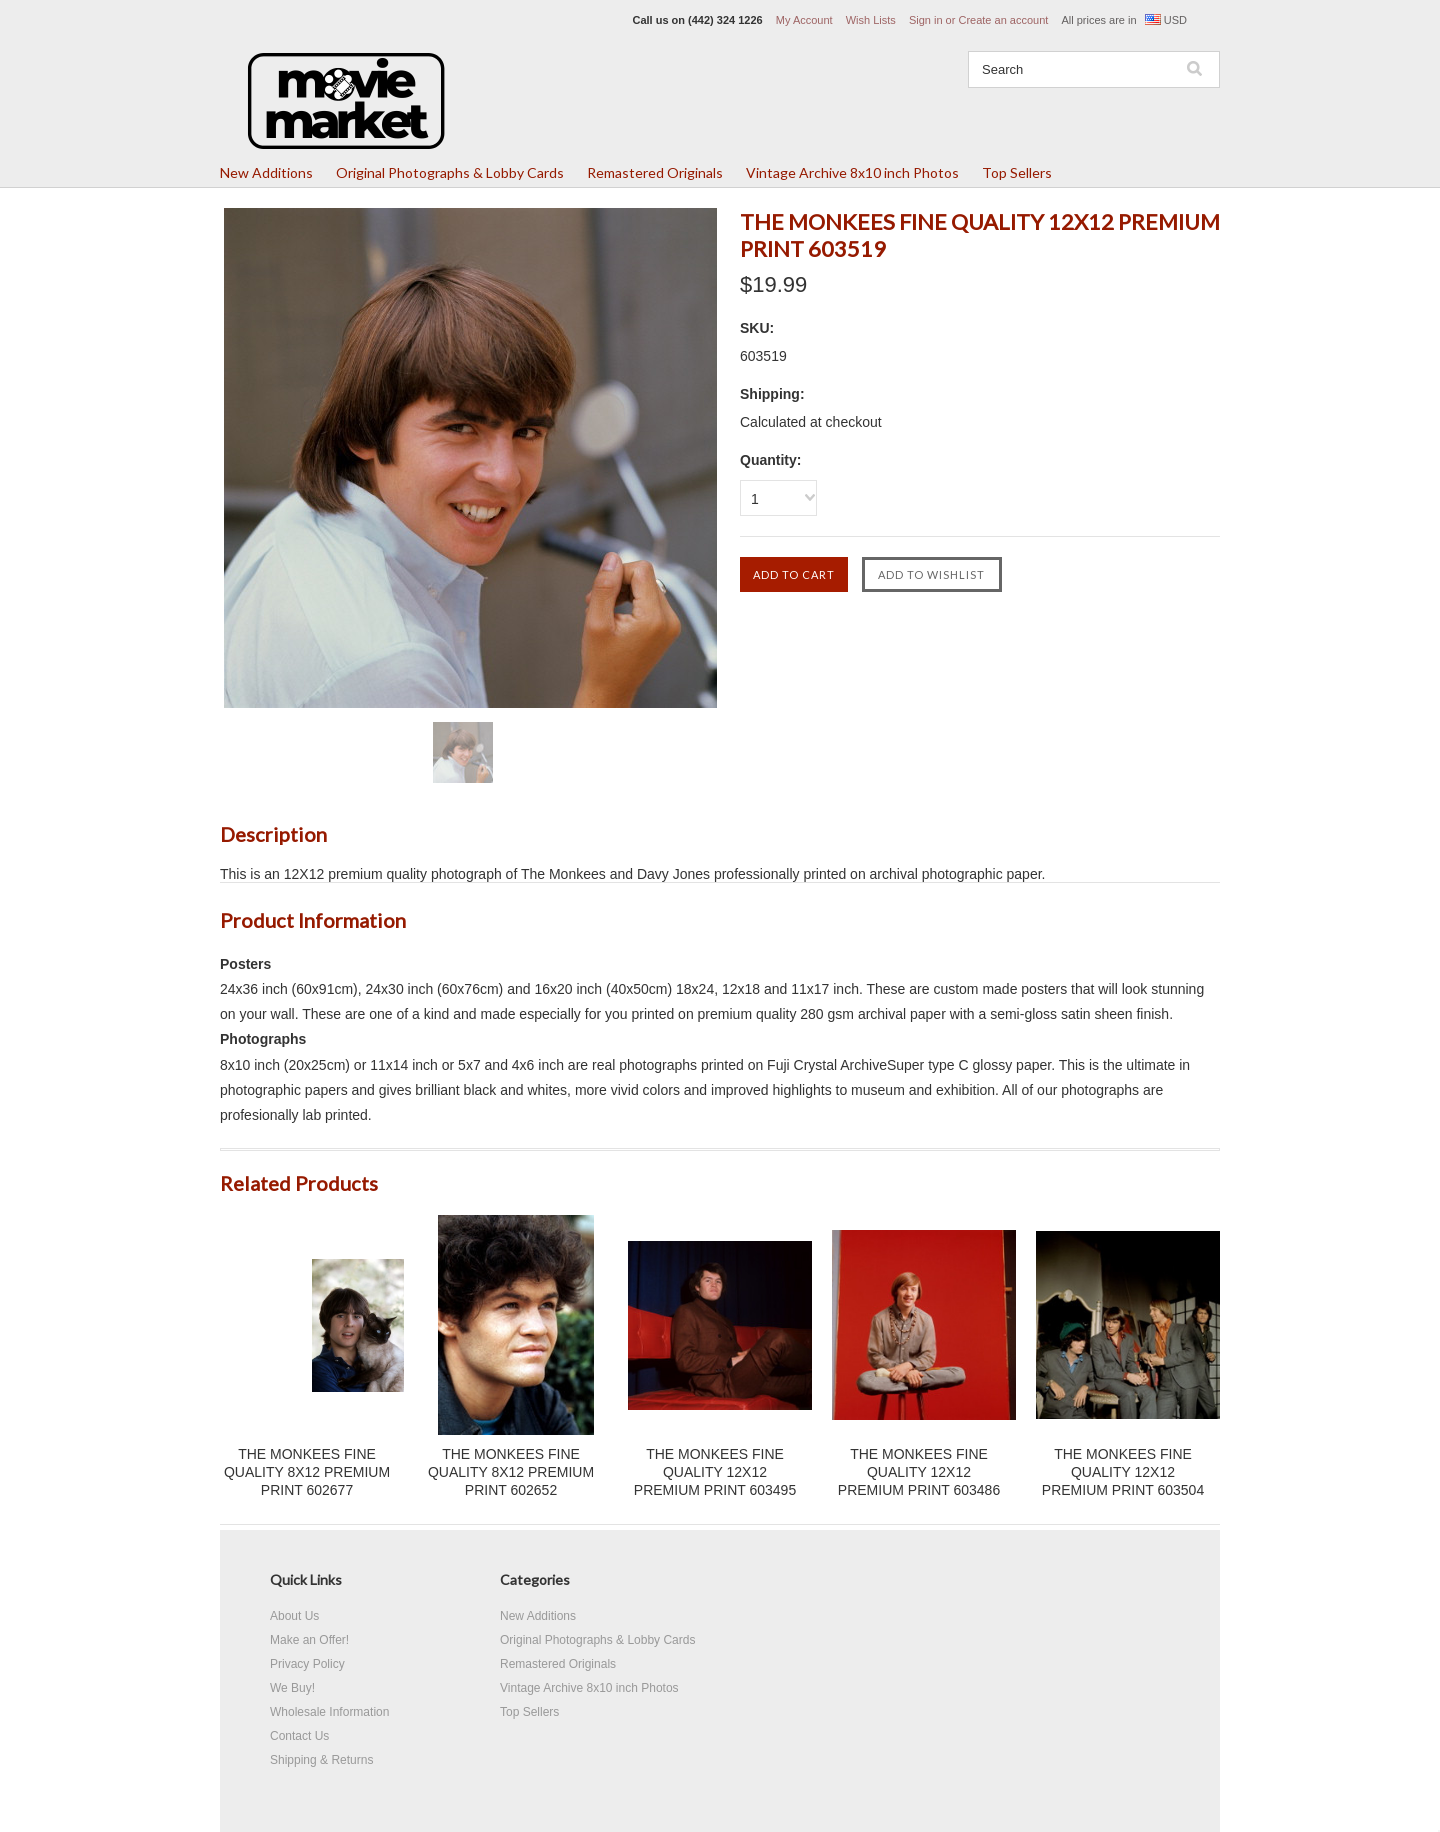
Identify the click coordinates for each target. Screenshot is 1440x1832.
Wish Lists (871, 20)
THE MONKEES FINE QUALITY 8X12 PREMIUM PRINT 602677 (307, 1472)
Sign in (926, 20)
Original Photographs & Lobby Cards (450, 172)
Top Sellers (1017, 172)
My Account (804, 20)
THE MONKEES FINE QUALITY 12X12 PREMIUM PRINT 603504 (1123, 1472)
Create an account (1003, 20)
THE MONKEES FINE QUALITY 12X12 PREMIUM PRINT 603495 (715, 1472)
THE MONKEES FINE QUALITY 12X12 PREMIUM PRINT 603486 (919, 1472)
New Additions (266, 172)
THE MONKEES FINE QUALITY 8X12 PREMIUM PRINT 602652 (511, 1472)
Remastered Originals (655, 172)
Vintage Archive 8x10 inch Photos (852, 172)
